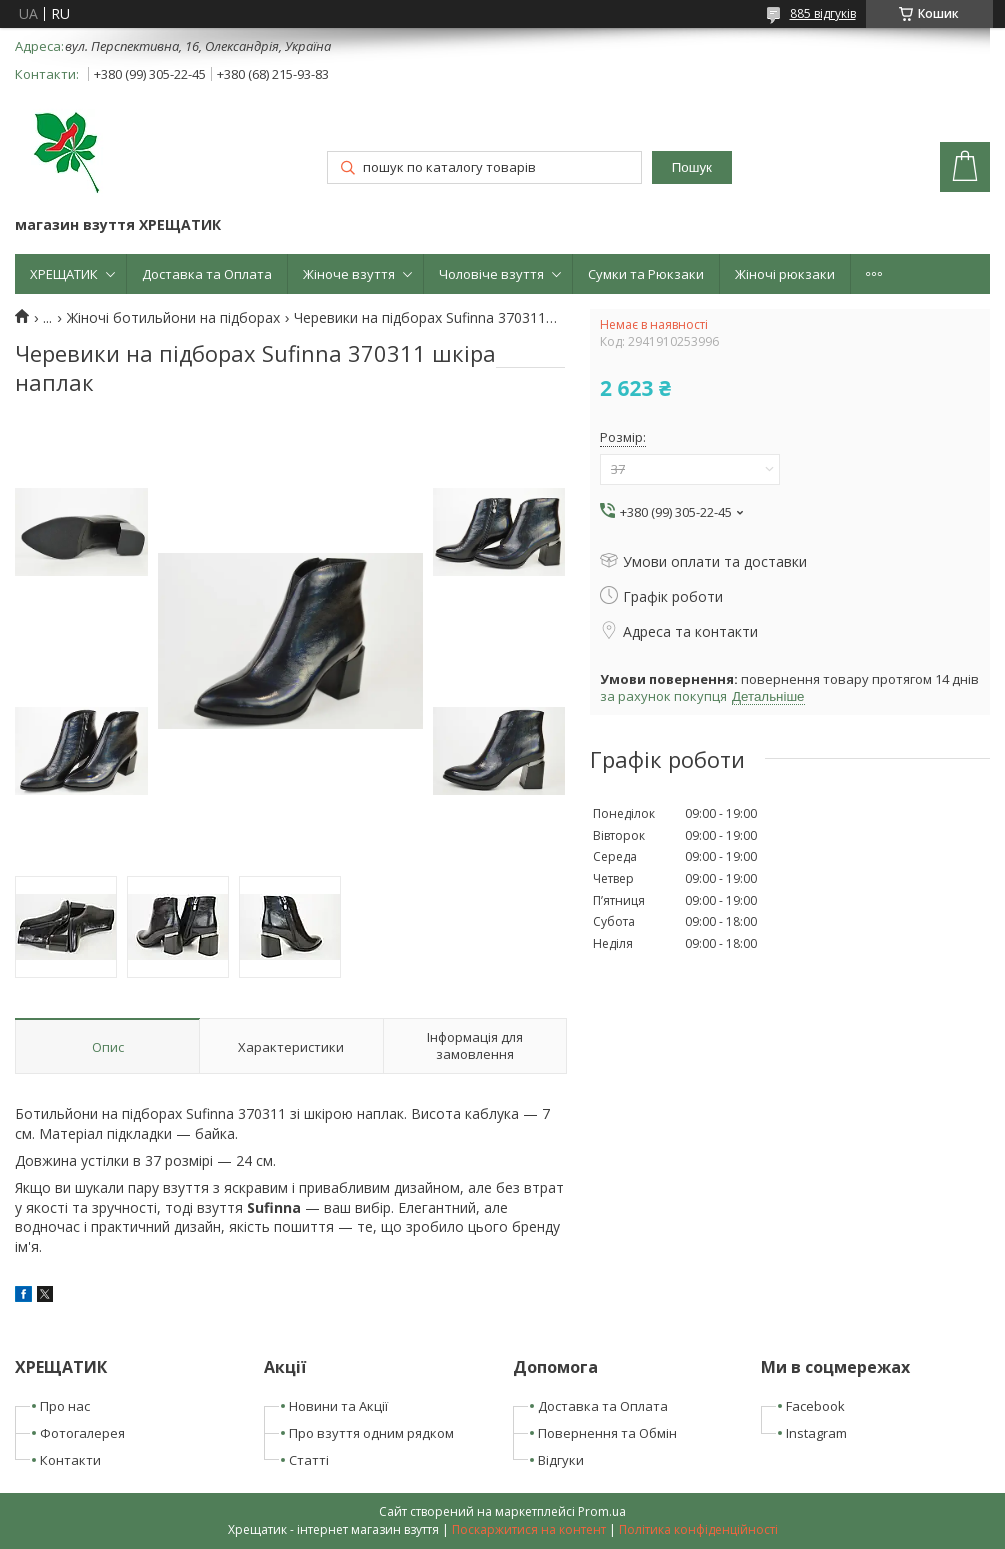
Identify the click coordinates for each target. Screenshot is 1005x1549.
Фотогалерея (82, 1433)
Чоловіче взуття (491, 274)
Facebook (815, 1406)
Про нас (65, 1406)
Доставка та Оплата (207, 274)
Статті (309, 1460)
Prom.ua (602, 1511)
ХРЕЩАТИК (64, 274)
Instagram (816, 1433)
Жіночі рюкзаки (785, 274)
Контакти (70, 1460)
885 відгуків (823, 13)
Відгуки (561, 1460)
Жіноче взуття (349, 274)
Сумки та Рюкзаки (646, 274)
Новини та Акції (338, 1406)
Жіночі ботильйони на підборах (173, 318)
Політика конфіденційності (698, 1529)
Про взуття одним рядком (371, 1433)
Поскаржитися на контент (529, 1529)
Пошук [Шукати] (692, 167)
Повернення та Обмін (607, 1433)
